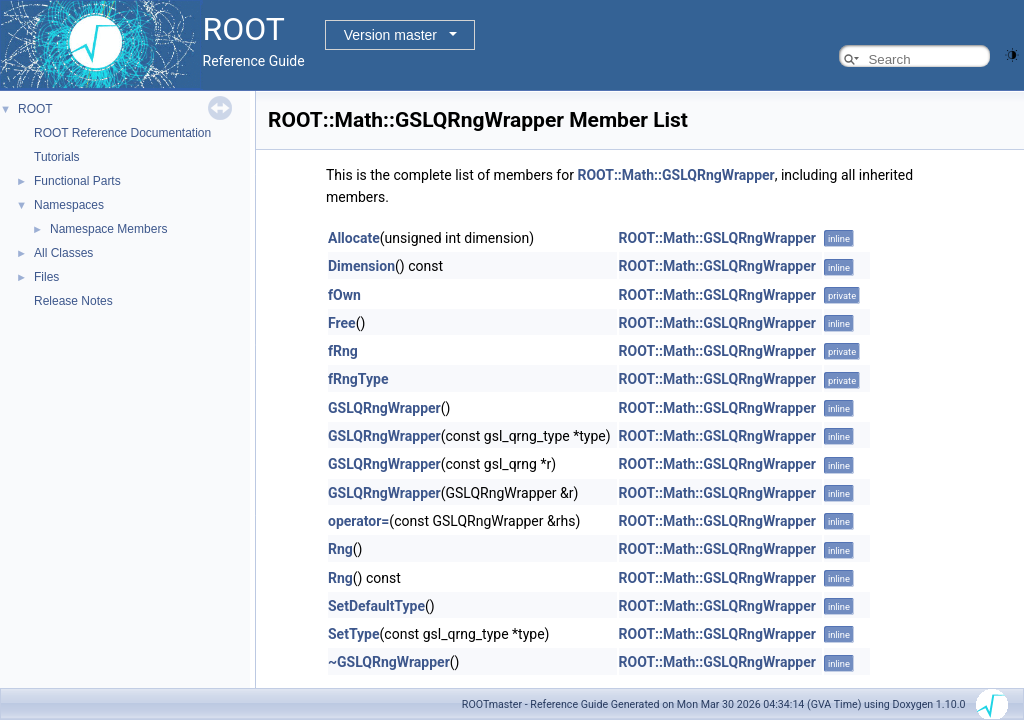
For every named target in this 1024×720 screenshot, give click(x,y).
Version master (390, 35)
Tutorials (57, 157)
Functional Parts (77, 181)
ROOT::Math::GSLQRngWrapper (675, 175)
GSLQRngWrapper (384, 408)
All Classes (63, 253)
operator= (358, 521)
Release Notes (73, 301)
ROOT (35, 109)
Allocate (354, 238)
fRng (343, 351)
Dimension (361, 266)
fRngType (358, 379)
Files (46, 277)
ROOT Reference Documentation (122, 133)
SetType (354, 634)
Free (342, 323)
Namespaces (69, 205)
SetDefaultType (376, 606)
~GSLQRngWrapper (389, 662)
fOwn (344, 295)
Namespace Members (108, 229)
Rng (340, 549)
